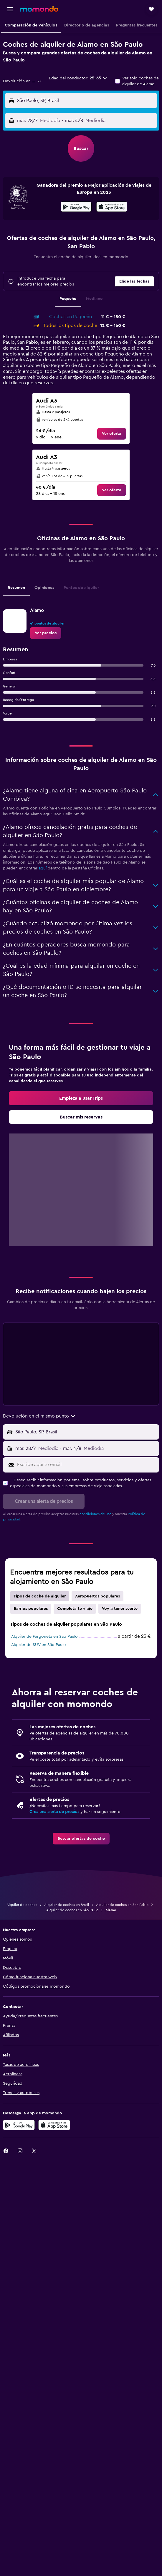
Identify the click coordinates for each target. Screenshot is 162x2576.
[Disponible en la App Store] (111, 207)
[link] (111, 434)
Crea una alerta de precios (54, 1812)
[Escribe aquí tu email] (87, 1465)
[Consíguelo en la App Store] (54, 2125)
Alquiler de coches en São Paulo (72, 1910)
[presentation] (111, 206)
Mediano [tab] (94, 299)
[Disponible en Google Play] (76, 207)
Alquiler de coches (21, 1904)
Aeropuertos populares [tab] (97, 1596)
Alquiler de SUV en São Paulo (38, 1645)
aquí (43, 868)
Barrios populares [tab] (31, 1609)
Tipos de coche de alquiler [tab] (40, 1596)
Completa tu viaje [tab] (74, 1609)
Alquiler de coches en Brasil (66, 1904)
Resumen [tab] (16, 588)
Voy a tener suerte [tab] (120, 1609)
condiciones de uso (95, 1514)
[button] (10, 9)
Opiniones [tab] (44, 588)
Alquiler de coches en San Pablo (122, 1904)
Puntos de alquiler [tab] (81, 588)
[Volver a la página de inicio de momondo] (39, 9)
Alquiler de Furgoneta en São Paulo (44, 1637)
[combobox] (22, 81)
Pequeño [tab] (68, 299)
